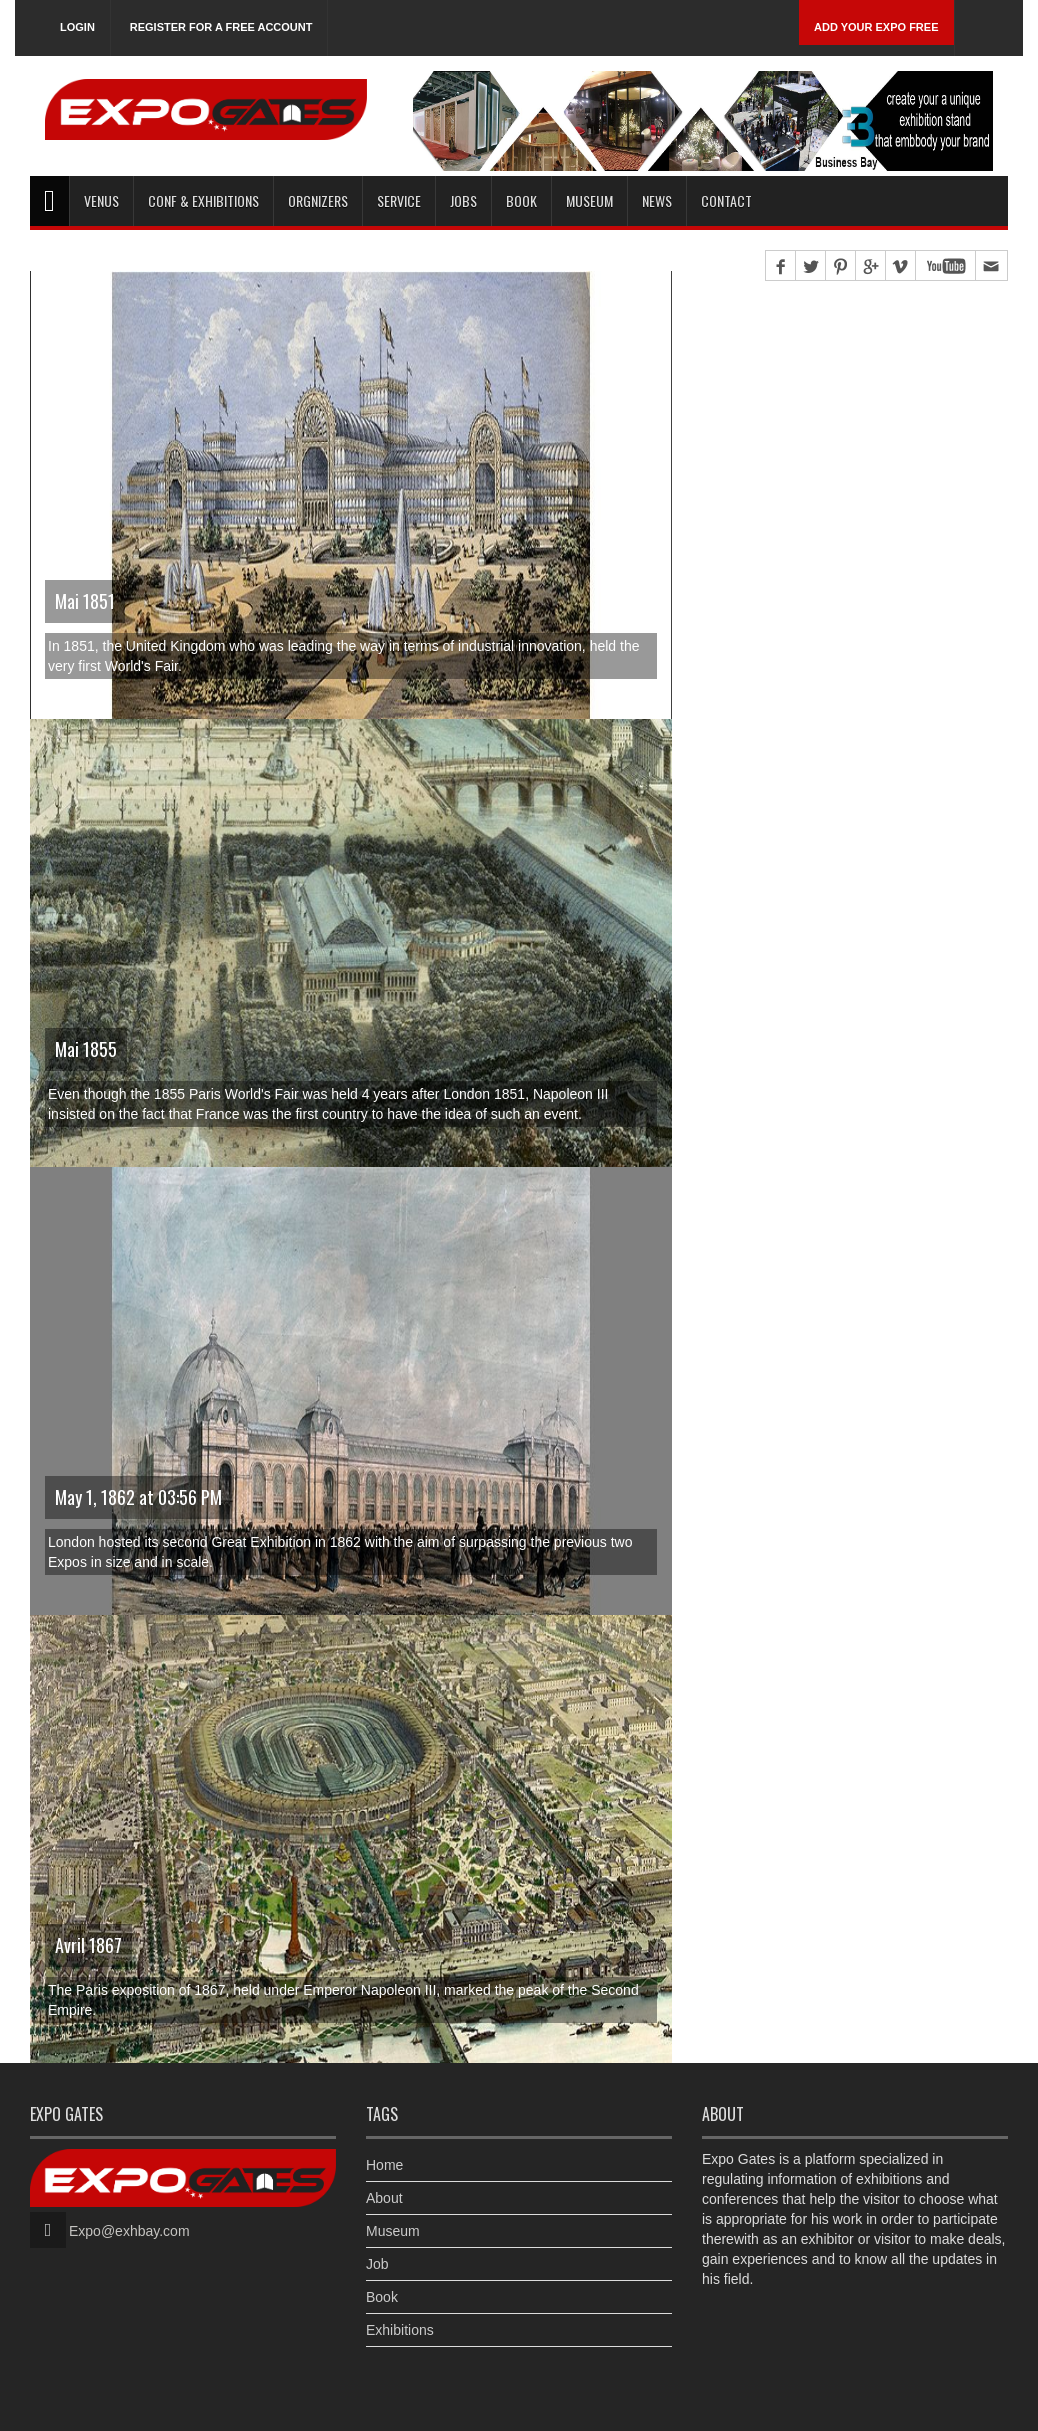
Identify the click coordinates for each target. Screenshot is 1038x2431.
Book (382, 2297)
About (384, 2198)
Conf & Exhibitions (203, 200)
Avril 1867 (88, 1945)
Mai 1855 (86, 1049)
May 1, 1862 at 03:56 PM (138, 1497)
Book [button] (521, 200)
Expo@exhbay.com (129, 2231)
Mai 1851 (85, 601)
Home (384, 2165)
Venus (101, 200)
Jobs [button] (463, 200)
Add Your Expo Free (876, 27)
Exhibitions (400, 2330)
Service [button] (399, 200)
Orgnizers (318, 200)
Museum (589, 200)
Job (377, 2264)
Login (77, 27)
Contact (726, 200)
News (657, 200)
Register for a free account (221, 27)
